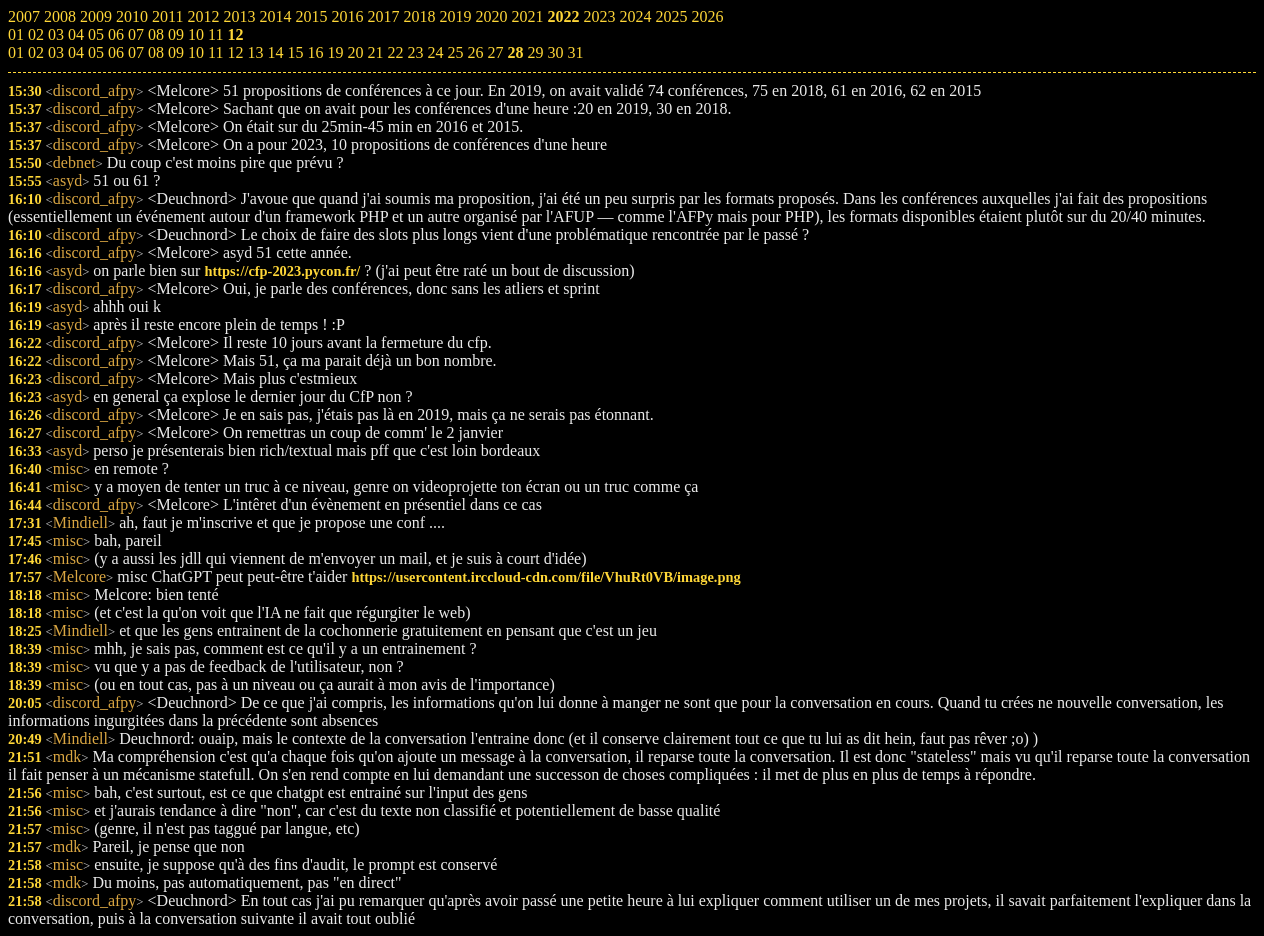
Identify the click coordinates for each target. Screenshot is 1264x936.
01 (16, 52)
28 (515, 52)
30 (555, 52)
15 (295, 52)
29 (535, 52)
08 (156, 52)
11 (215, 52)
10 (196, 52)
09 (176, 52)
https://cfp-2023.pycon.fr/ (282, 271)
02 (36, 52)
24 (435, 52)
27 (495, 52)
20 (355, 52)
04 (76, 52)
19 (335, 52)
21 (375, 52)
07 (136, 52)
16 (315, 52)
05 (96, 52)
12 (235, 52)
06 (116, 52)
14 (275, 52)
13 (255, 52)
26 (475, 52)
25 (455, 52)
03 (56, 52)
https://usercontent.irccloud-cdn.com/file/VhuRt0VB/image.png (545, 577)
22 (395, 52)
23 (415, 52)
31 (575, 52)
